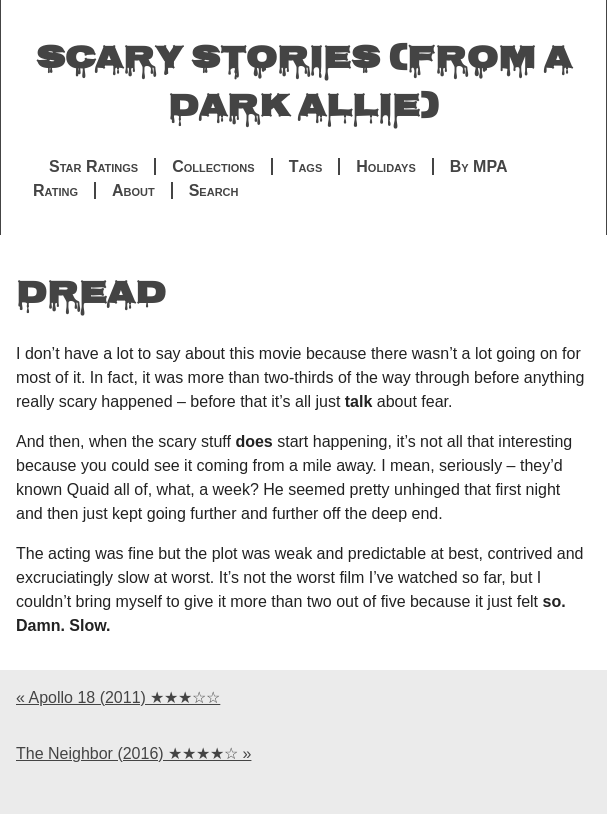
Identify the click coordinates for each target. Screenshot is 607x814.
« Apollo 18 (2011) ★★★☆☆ (118, 697)
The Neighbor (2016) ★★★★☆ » (133, 753)
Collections (213, 166)
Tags (306, 166)
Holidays (385, 166)
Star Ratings (93, 166)
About (133, 190)
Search (214, 190)
